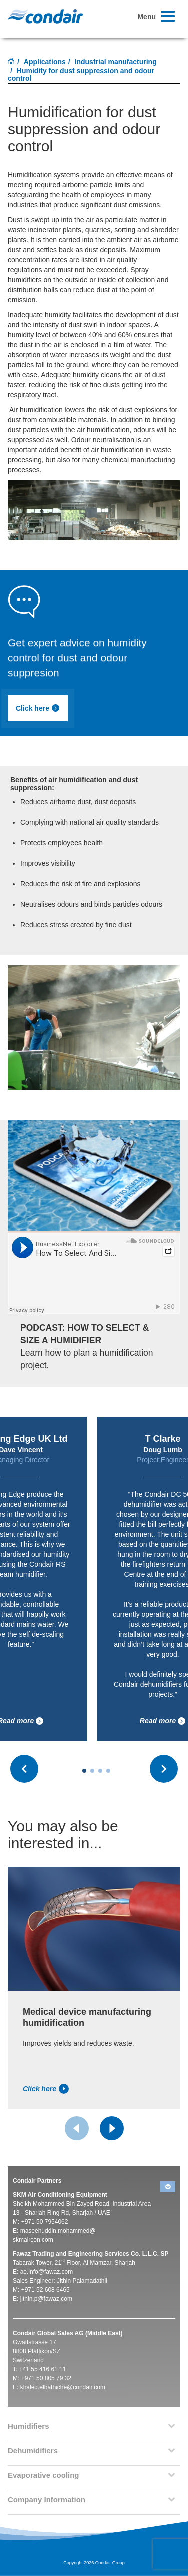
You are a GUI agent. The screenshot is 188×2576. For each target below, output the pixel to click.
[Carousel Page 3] (100, 1771)
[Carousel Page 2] (92, 1771)
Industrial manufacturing (116, 62)
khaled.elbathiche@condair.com (62, 2387)
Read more (163, 1721)
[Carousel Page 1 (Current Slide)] (84, 1771)
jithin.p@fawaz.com (46, 2299)
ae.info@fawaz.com (46, 2272)
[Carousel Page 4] (108, 1771)
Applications (45, 62)
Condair (45, 16)
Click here (38, 708)
